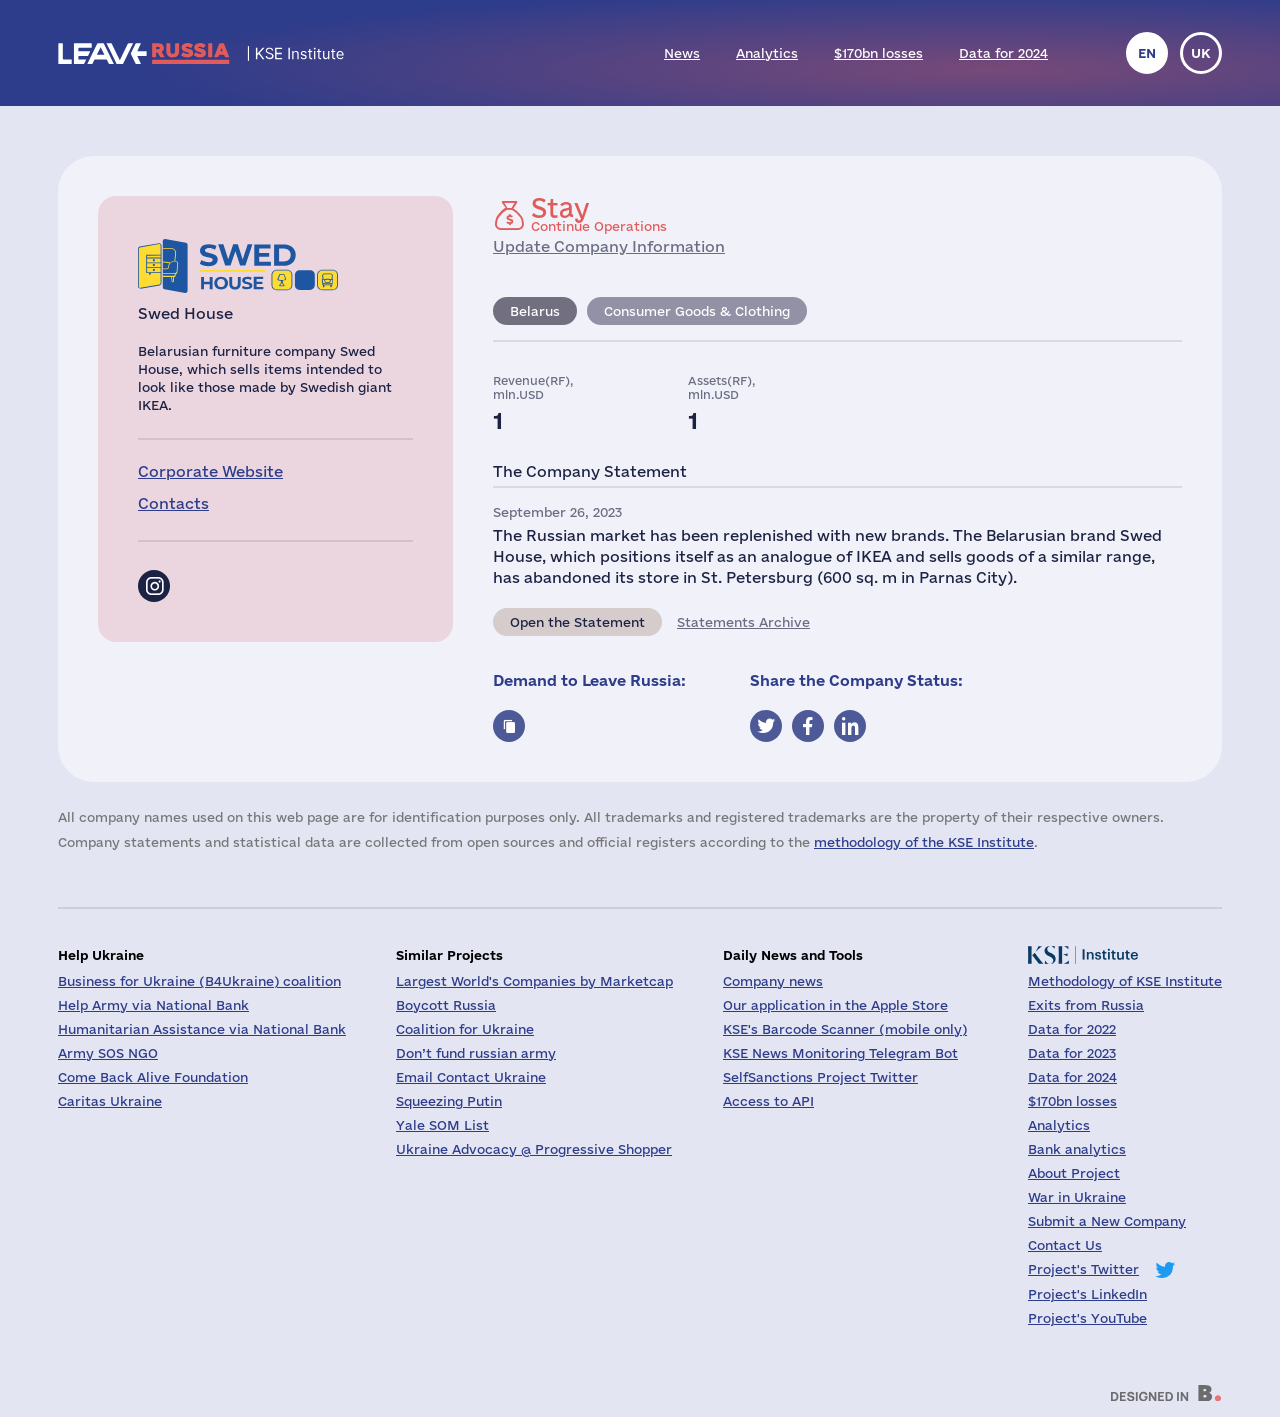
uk (1201, 53)
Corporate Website (210, 471)
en (1147, 53)
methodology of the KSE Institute (924, 842)
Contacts (173, 503)
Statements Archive (743, 622)
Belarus (535, 311)
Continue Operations (599, 214)
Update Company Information (609, 246)
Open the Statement (577, 622)
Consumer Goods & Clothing (697, 311)
